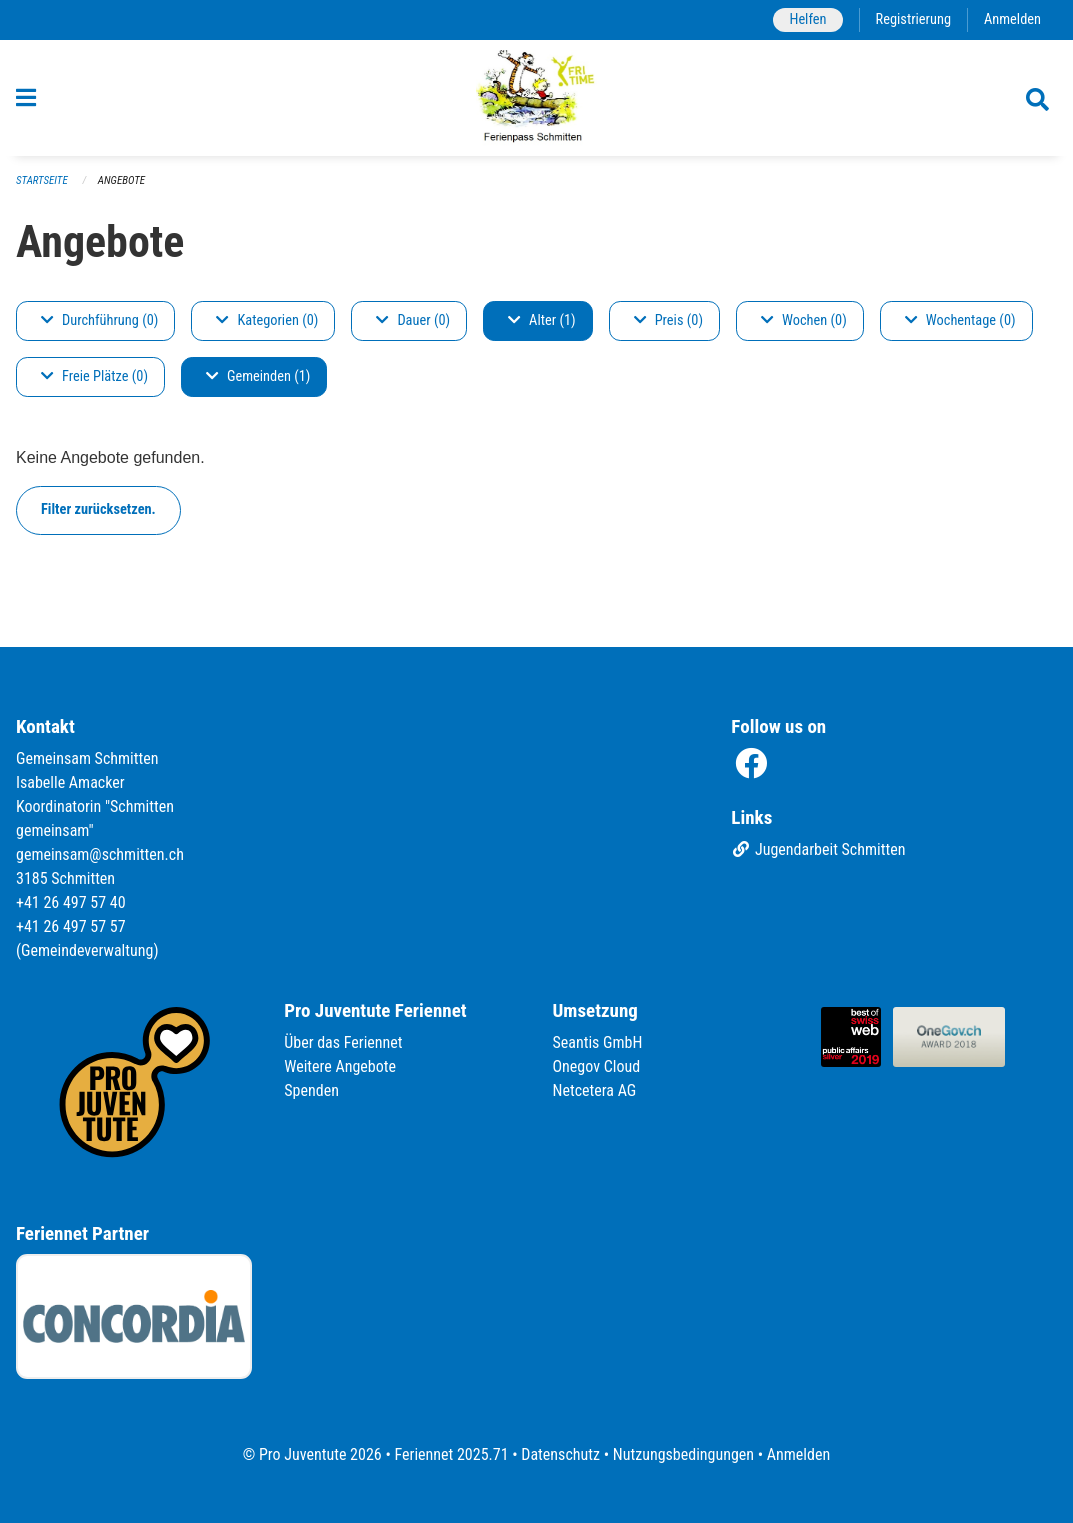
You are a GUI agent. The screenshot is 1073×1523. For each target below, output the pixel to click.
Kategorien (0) (267, 320)
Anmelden (1012, 19)
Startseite (42, 180)
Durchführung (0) (99, 320)
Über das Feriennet (343, 1042)
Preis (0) (668, 320)
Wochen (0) (804, 320)
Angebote (121, 180)
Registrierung (913, 19)
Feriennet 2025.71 (451, 1454)
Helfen (807, 19)
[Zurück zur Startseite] (536, 98)
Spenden (311, 1090)
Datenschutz (560, 1454)
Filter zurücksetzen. (98, 509)
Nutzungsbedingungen (683, 1454)
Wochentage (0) (960, 320)
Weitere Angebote (340, 1066)
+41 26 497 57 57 (71, 926)
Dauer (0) (413, 320)
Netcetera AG (595, 1090)
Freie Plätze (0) (94, 376)
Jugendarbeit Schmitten (818, 849)
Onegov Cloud (597, 1066)
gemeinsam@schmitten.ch (100, 854)
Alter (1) (542, 320)
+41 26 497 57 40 (71, 902)
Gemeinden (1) (258, 376)
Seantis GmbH (598, 1042)
